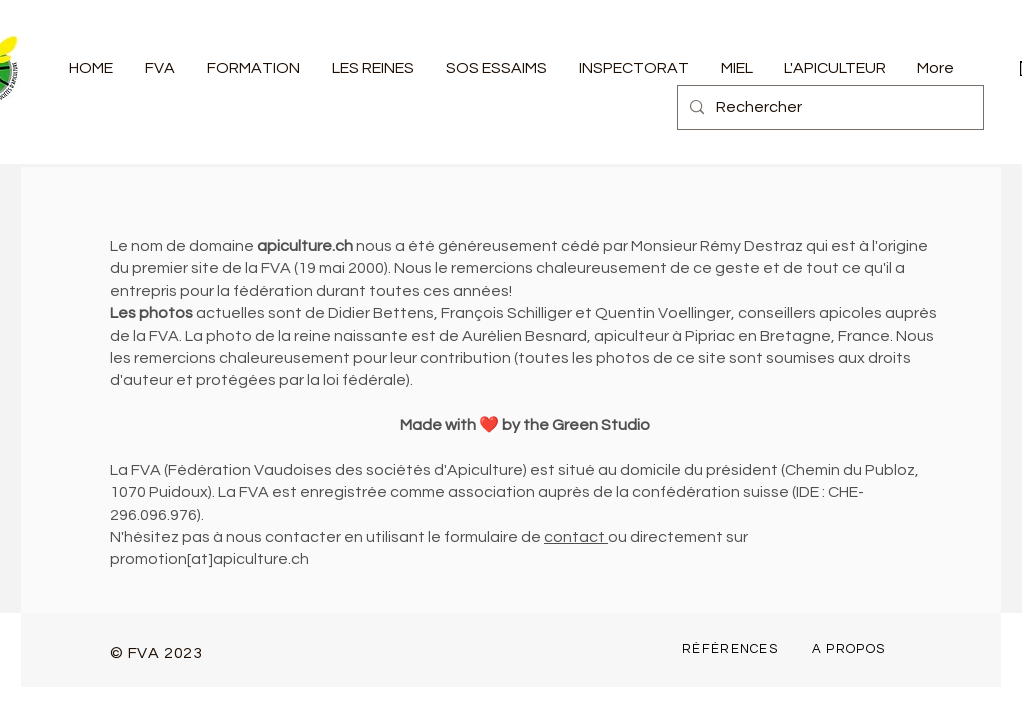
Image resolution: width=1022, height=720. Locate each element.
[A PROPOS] (850, 649)
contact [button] (576, 537)
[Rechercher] (828, 107)
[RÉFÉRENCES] (732, 649)
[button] (160, 68)
